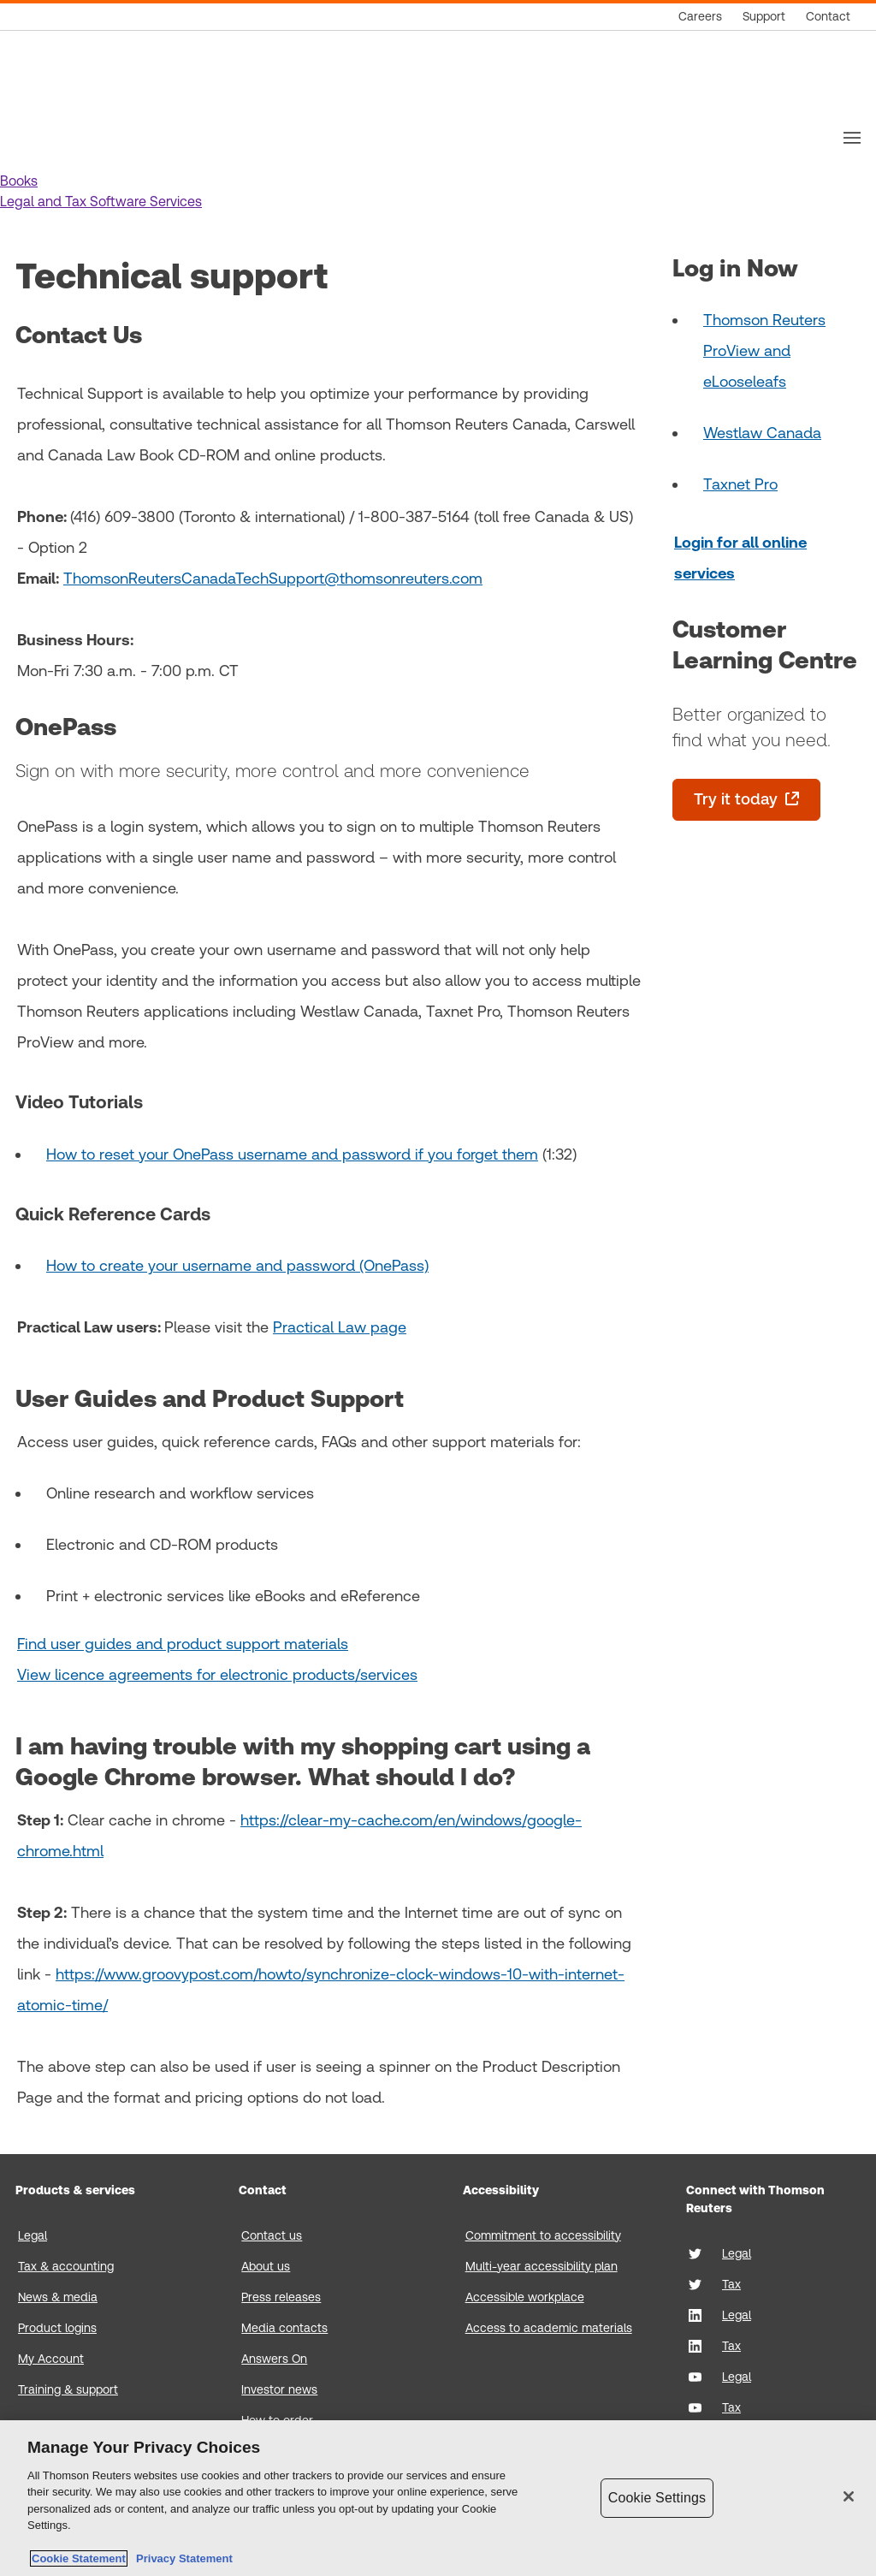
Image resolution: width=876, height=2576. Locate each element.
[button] (19, 181)
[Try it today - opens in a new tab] (746, 800)
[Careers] (700, 17)
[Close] (848, 2496)
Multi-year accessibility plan (541, 2266)
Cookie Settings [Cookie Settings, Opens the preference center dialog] (657, 2497)
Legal (32, 2235)
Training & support (68, 2389)
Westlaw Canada (762, 433)
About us (265, 2266)
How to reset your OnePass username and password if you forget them (292, 1154)
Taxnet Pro (740, 484)
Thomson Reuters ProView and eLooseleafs (764, 350)
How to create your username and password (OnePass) (237, 1265)
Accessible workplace (524, 2297)
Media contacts (284, 2328)
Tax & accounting (66, 2266)
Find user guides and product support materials (182, 1644)
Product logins (57, 2328)
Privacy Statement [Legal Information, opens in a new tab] (181, 2558)
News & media (58, 2297)
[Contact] (828, 17)
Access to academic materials (548, 2328)
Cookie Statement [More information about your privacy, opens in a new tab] (79, 2558)
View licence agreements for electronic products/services (217, 1674)
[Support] (764, 17)
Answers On (274, 2358)
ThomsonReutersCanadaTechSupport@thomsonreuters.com (272, 578)
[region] (438, 2498)
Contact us (271, 2235)
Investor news (279, 2389)
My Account (51, 2358)
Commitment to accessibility (543, 2235)
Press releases (281, 2297)
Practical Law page (339, 1327)
